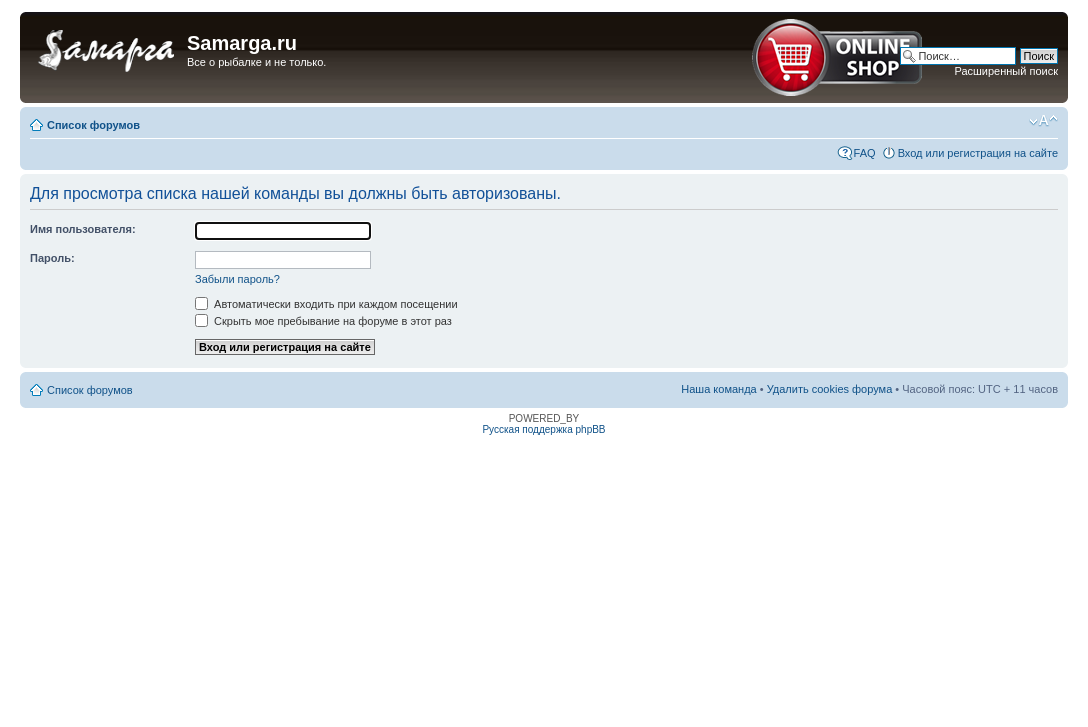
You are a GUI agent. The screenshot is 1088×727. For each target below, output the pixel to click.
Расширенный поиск (1006, 71)
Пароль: (52, 258)
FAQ (865, 153)
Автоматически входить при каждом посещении (326, 304)
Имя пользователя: (83, 229)
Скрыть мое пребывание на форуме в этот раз (323, 321)
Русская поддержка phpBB (543, 429)
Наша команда (718, 389)
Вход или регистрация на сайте (978, 153)
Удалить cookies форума (830, 389)
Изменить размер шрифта (1043, 121)
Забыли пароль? (237, 279)
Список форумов (93, 125)
